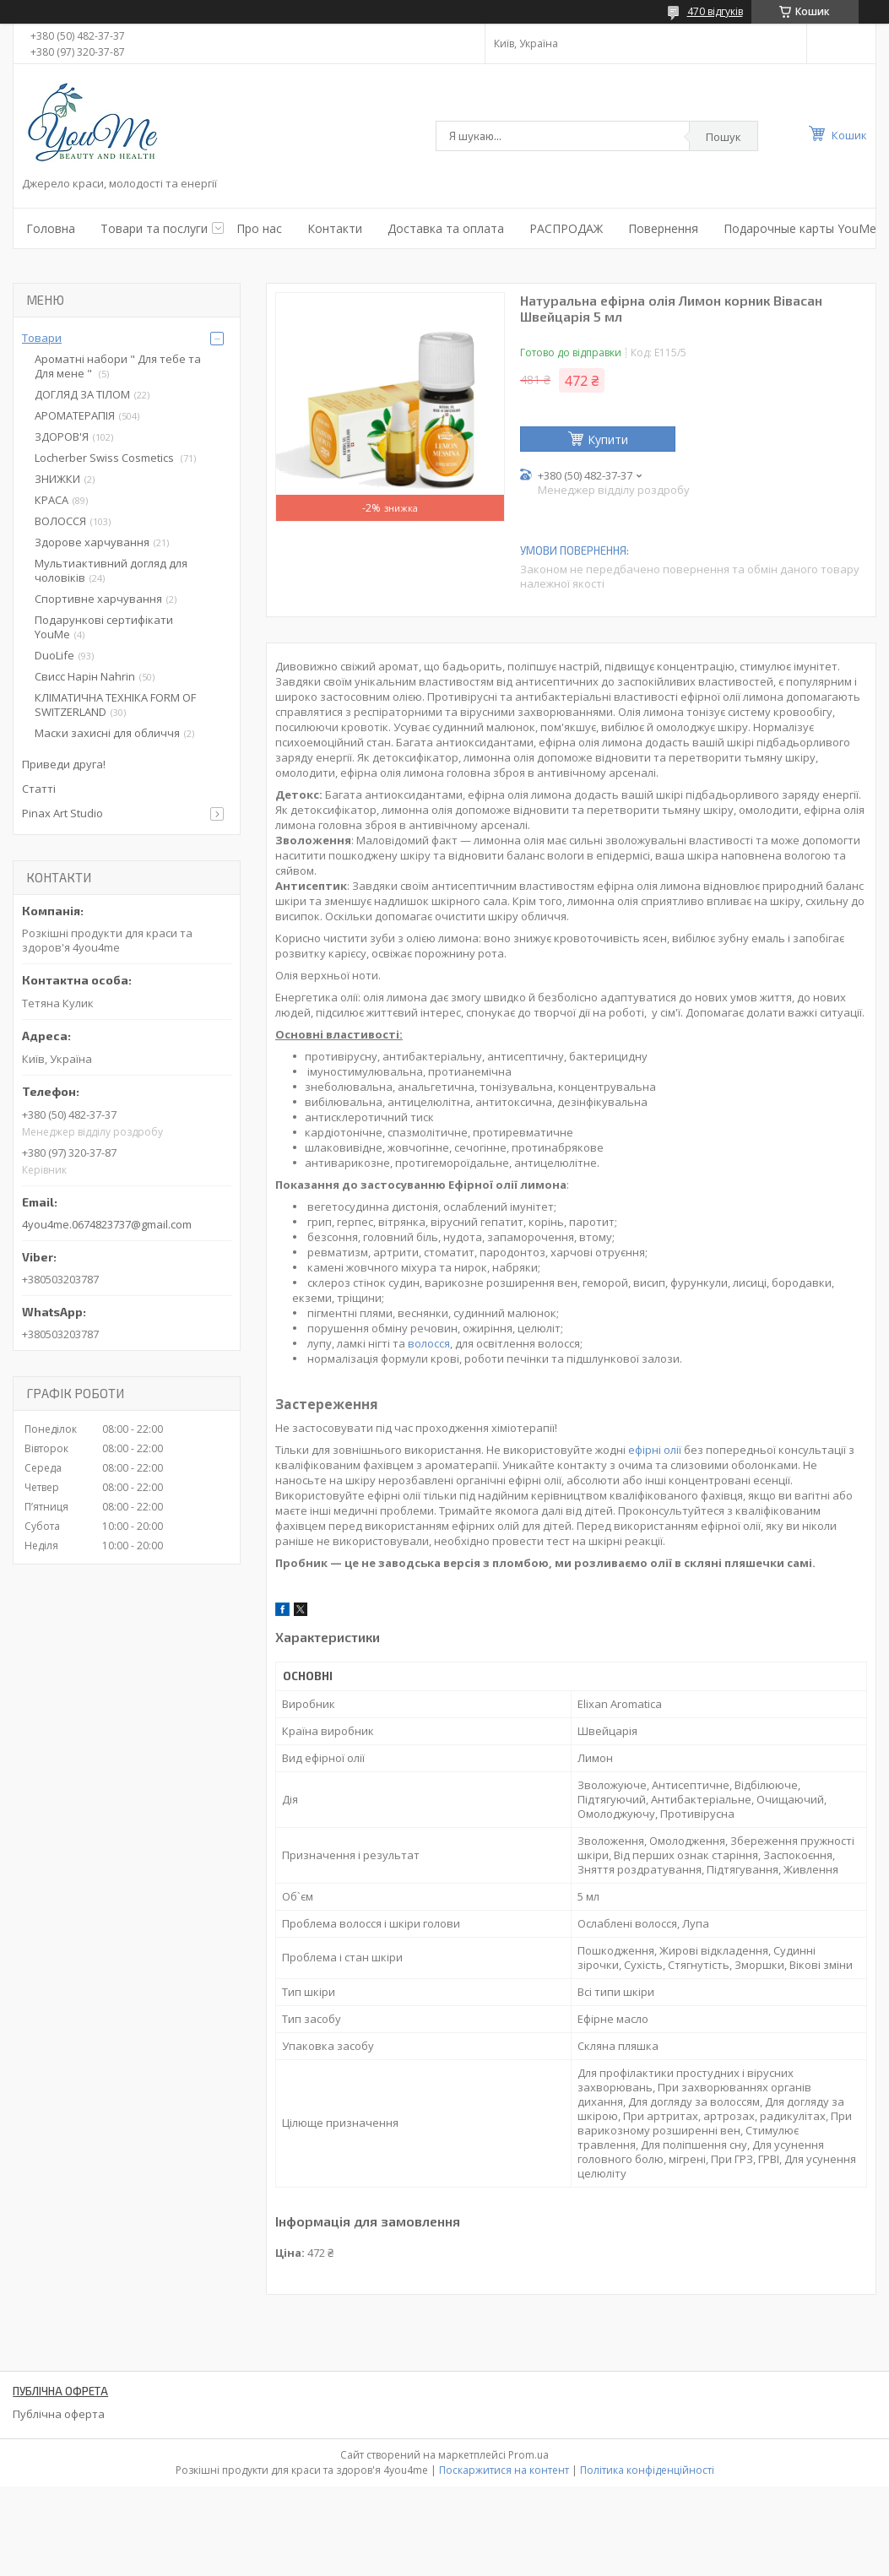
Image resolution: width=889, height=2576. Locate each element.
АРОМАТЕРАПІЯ (75, 415)
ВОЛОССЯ (60, 521)
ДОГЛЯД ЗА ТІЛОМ (82, 394)
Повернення (663, 228)
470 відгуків (715, 11)
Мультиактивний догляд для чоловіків (111, 570)
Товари (42, 337)
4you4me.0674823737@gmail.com (107, 1224)
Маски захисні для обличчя (107, 732)
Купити (608, 439)
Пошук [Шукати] (723, 136)
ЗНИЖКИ (57, 478)
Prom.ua (528, 2455)
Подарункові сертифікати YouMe (104, 627)
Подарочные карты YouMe (800, 228)
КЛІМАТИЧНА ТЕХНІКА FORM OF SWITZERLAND (115, 704)
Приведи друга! (64, 764)
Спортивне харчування (98, 598)
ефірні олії (654, 1449)
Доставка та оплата (446, 228)
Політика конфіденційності (647, 2470)
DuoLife (54, 655)
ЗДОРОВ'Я (62, 436)
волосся (429, 1343)
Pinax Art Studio (62, 813)
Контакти (334, 228)
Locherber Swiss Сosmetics (105, 457)
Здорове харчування (92, 542)
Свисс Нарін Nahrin (85, 676)
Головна (50, 228)
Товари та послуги (154, 228)
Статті (39, 788)
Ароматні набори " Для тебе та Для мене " (118, 366)
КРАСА (51, 499)
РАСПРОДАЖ (566, 228)
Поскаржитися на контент (504, 2470)
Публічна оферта (59, 2413)
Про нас (259, 228)
